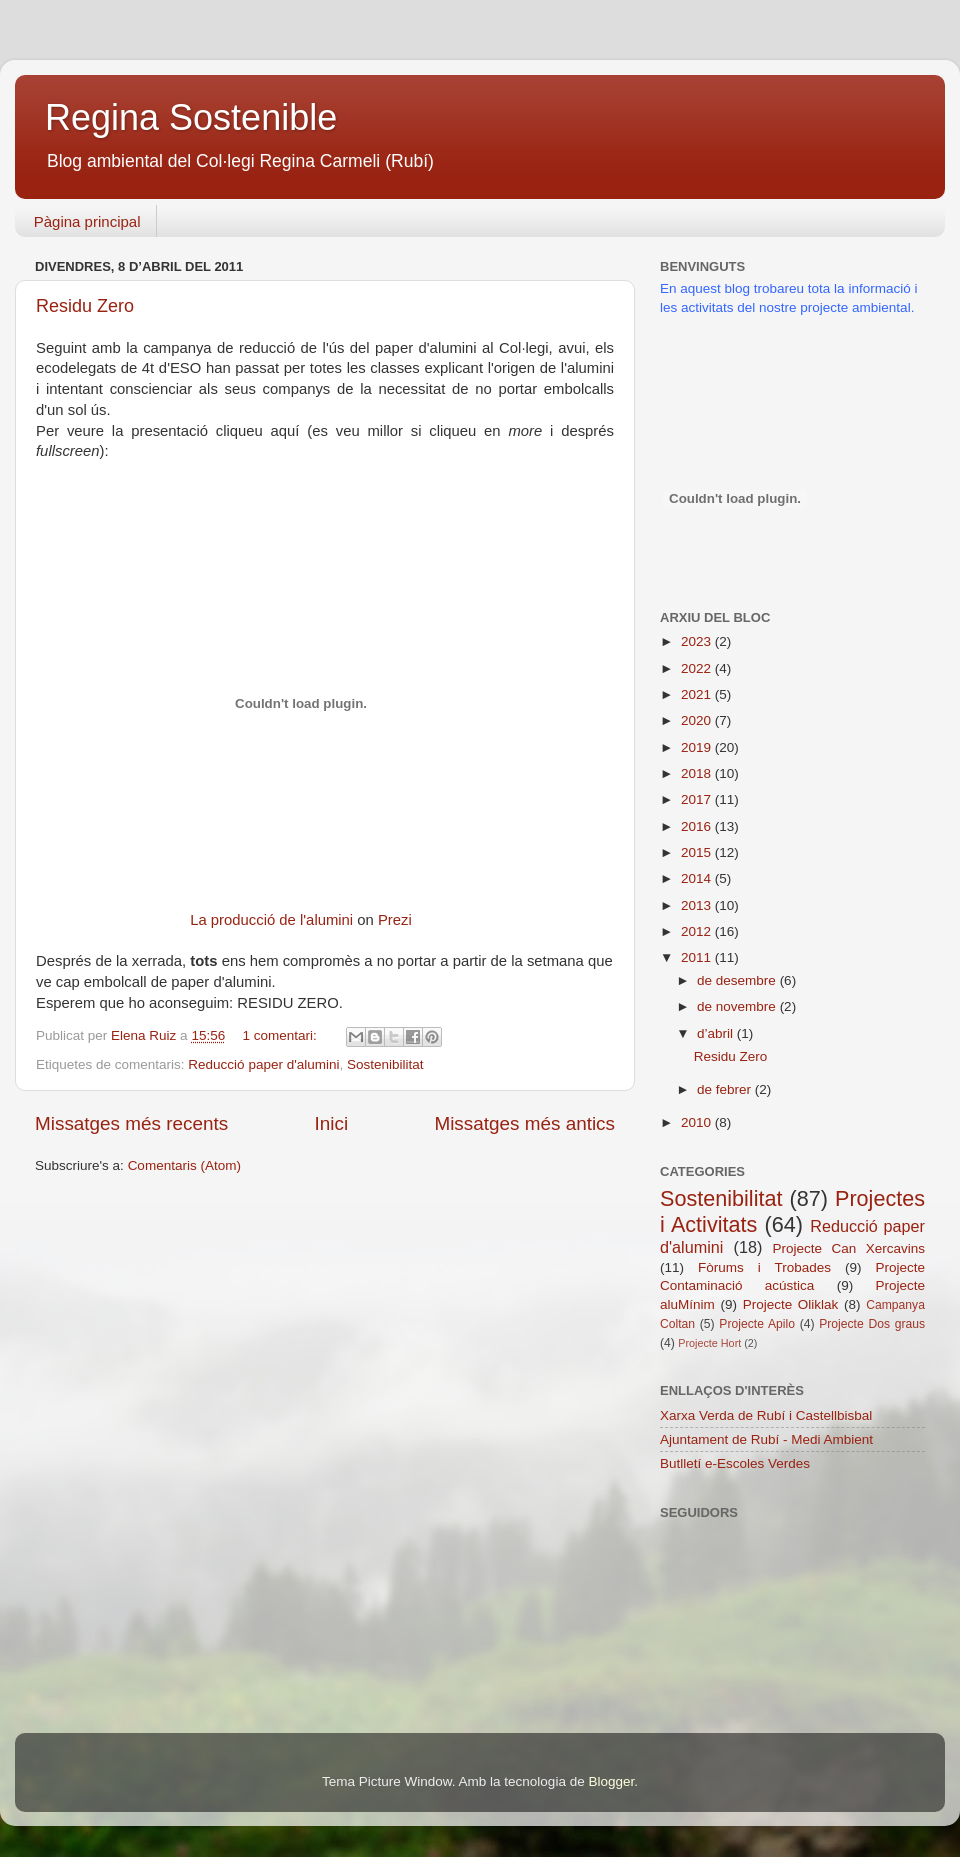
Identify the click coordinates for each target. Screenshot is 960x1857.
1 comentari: (281, 1035)
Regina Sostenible (191, 117)
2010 (698, 1122)
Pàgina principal (87, 221)
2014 (698, 878)
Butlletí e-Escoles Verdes (735, 1463)
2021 (698, 694)
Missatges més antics (524, 1123)
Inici (332, 1123)
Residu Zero (85, 306)
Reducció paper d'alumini (263, 1064)
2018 (698, 773)
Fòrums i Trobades (764, 1267)
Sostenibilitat (385, 1064)
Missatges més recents (131, 1123)
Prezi (395, 920)
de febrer (726, 1089)
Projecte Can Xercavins (849, 1248)
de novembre (738, 1006)
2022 (698, 668)
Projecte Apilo (757, 1324)
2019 (698, 747)
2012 (698, 931)
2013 (698, 905)
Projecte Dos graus (872, 1324)
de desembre (738, 980)
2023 (698, 641)
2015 (698, 852)
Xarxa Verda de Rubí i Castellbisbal (766, 1415)
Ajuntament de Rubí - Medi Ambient (766, 1439)
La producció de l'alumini (271, 920)
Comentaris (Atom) (184, 1165)
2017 (698, 799)
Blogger (611, 1781)
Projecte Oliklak (791, 1304)
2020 (698, 720)
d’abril (717, 1033)
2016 (698, 826)
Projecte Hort (709, 1343)
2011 (698, 957)
